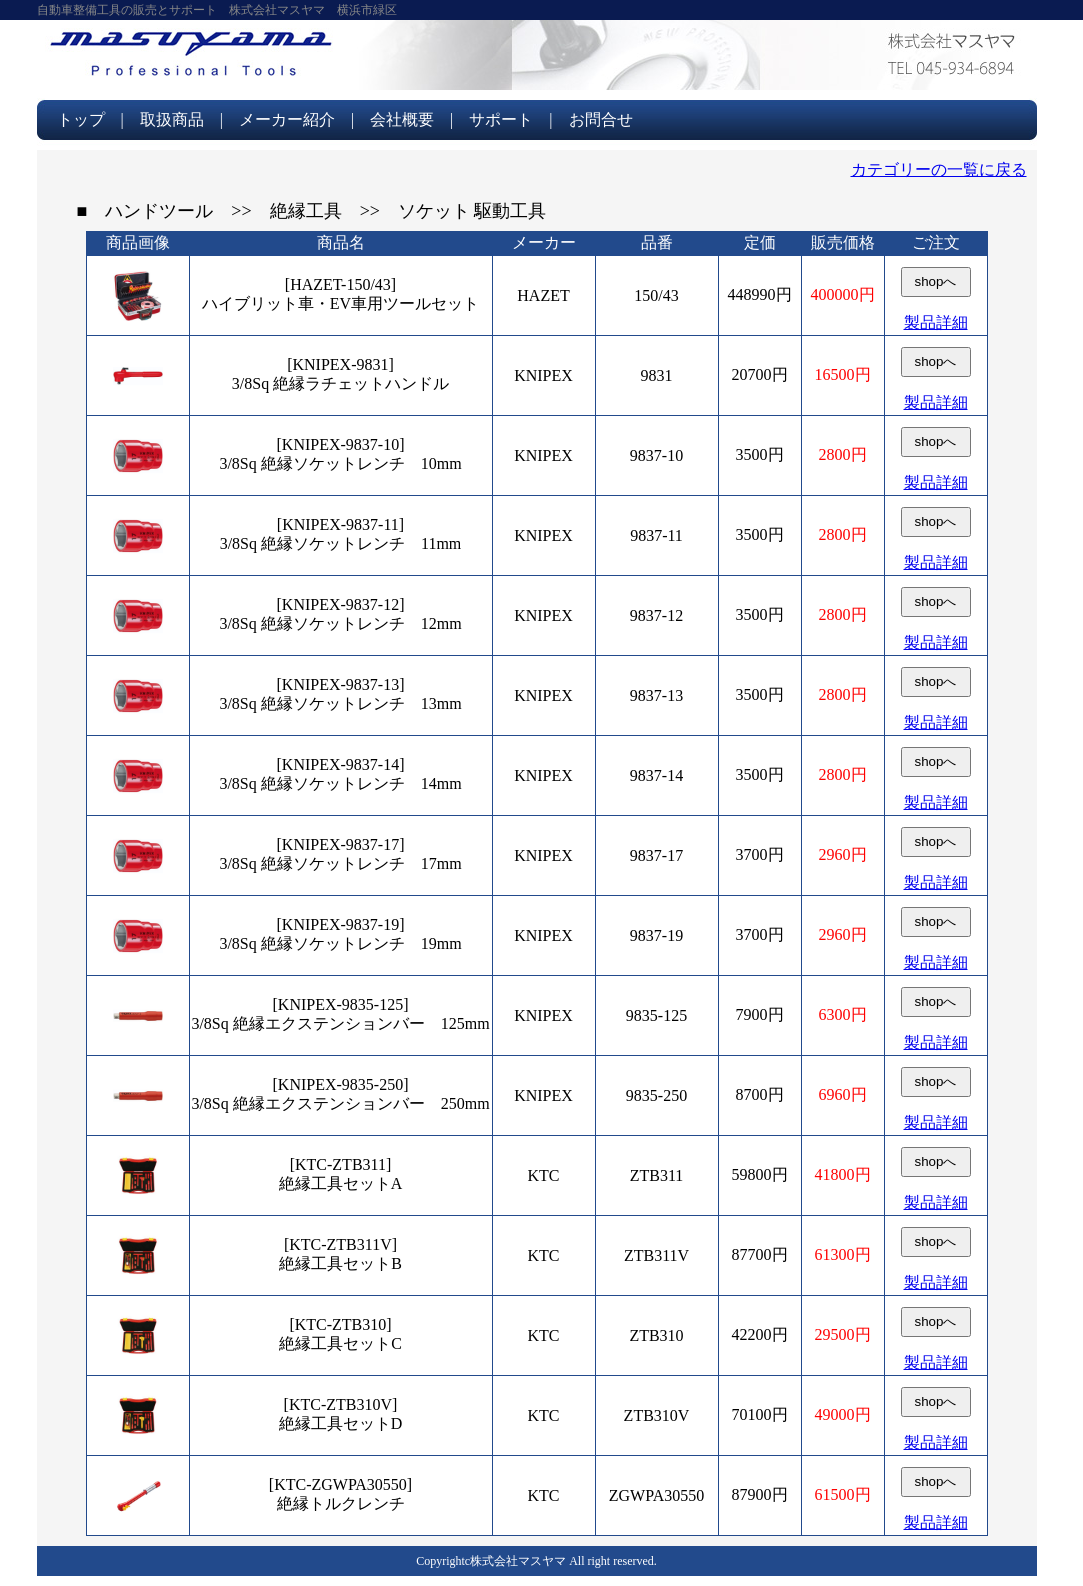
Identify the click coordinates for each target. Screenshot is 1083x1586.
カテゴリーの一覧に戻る (939, 169)
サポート (501, 119)
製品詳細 (936, 322)
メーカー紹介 (287, 119)
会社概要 (402, 119)
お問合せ (601, 119)
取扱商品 (172, 119)
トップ (81, 119)
